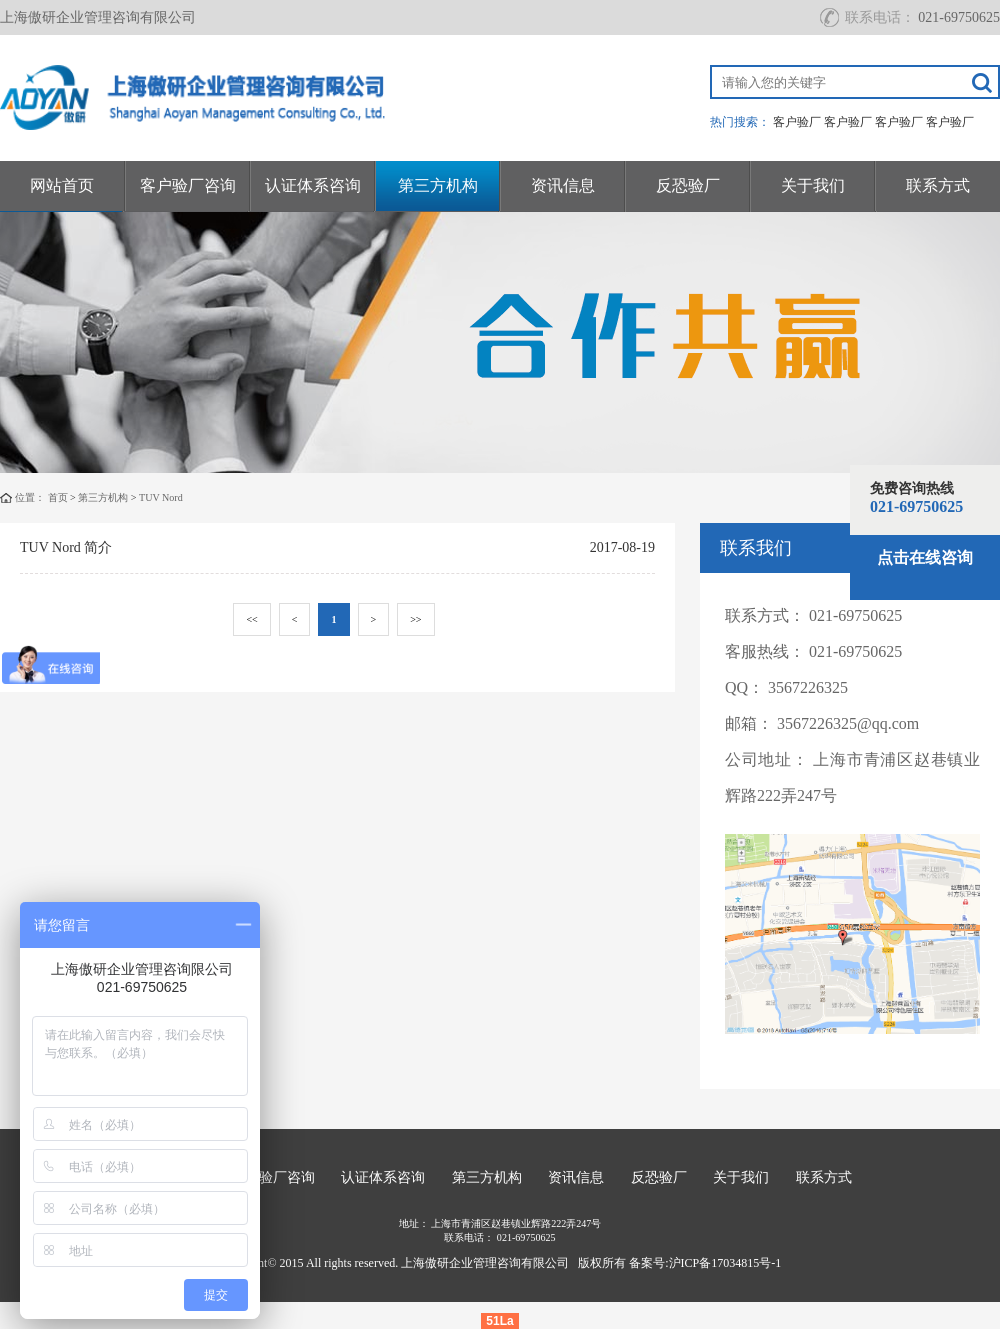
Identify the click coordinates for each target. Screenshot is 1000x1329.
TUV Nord (161, 497)
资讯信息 (563, 185)
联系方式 (938, 185)
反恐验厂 (688, 185)
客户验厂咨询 (188, 185)
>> (415, 619)
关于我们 (813, 185)
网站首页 (62, 185)
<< (251, 619)
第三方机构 (438, 185)
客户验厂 (797, 122)
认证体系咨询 (313, 185)
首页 (58, 497)
